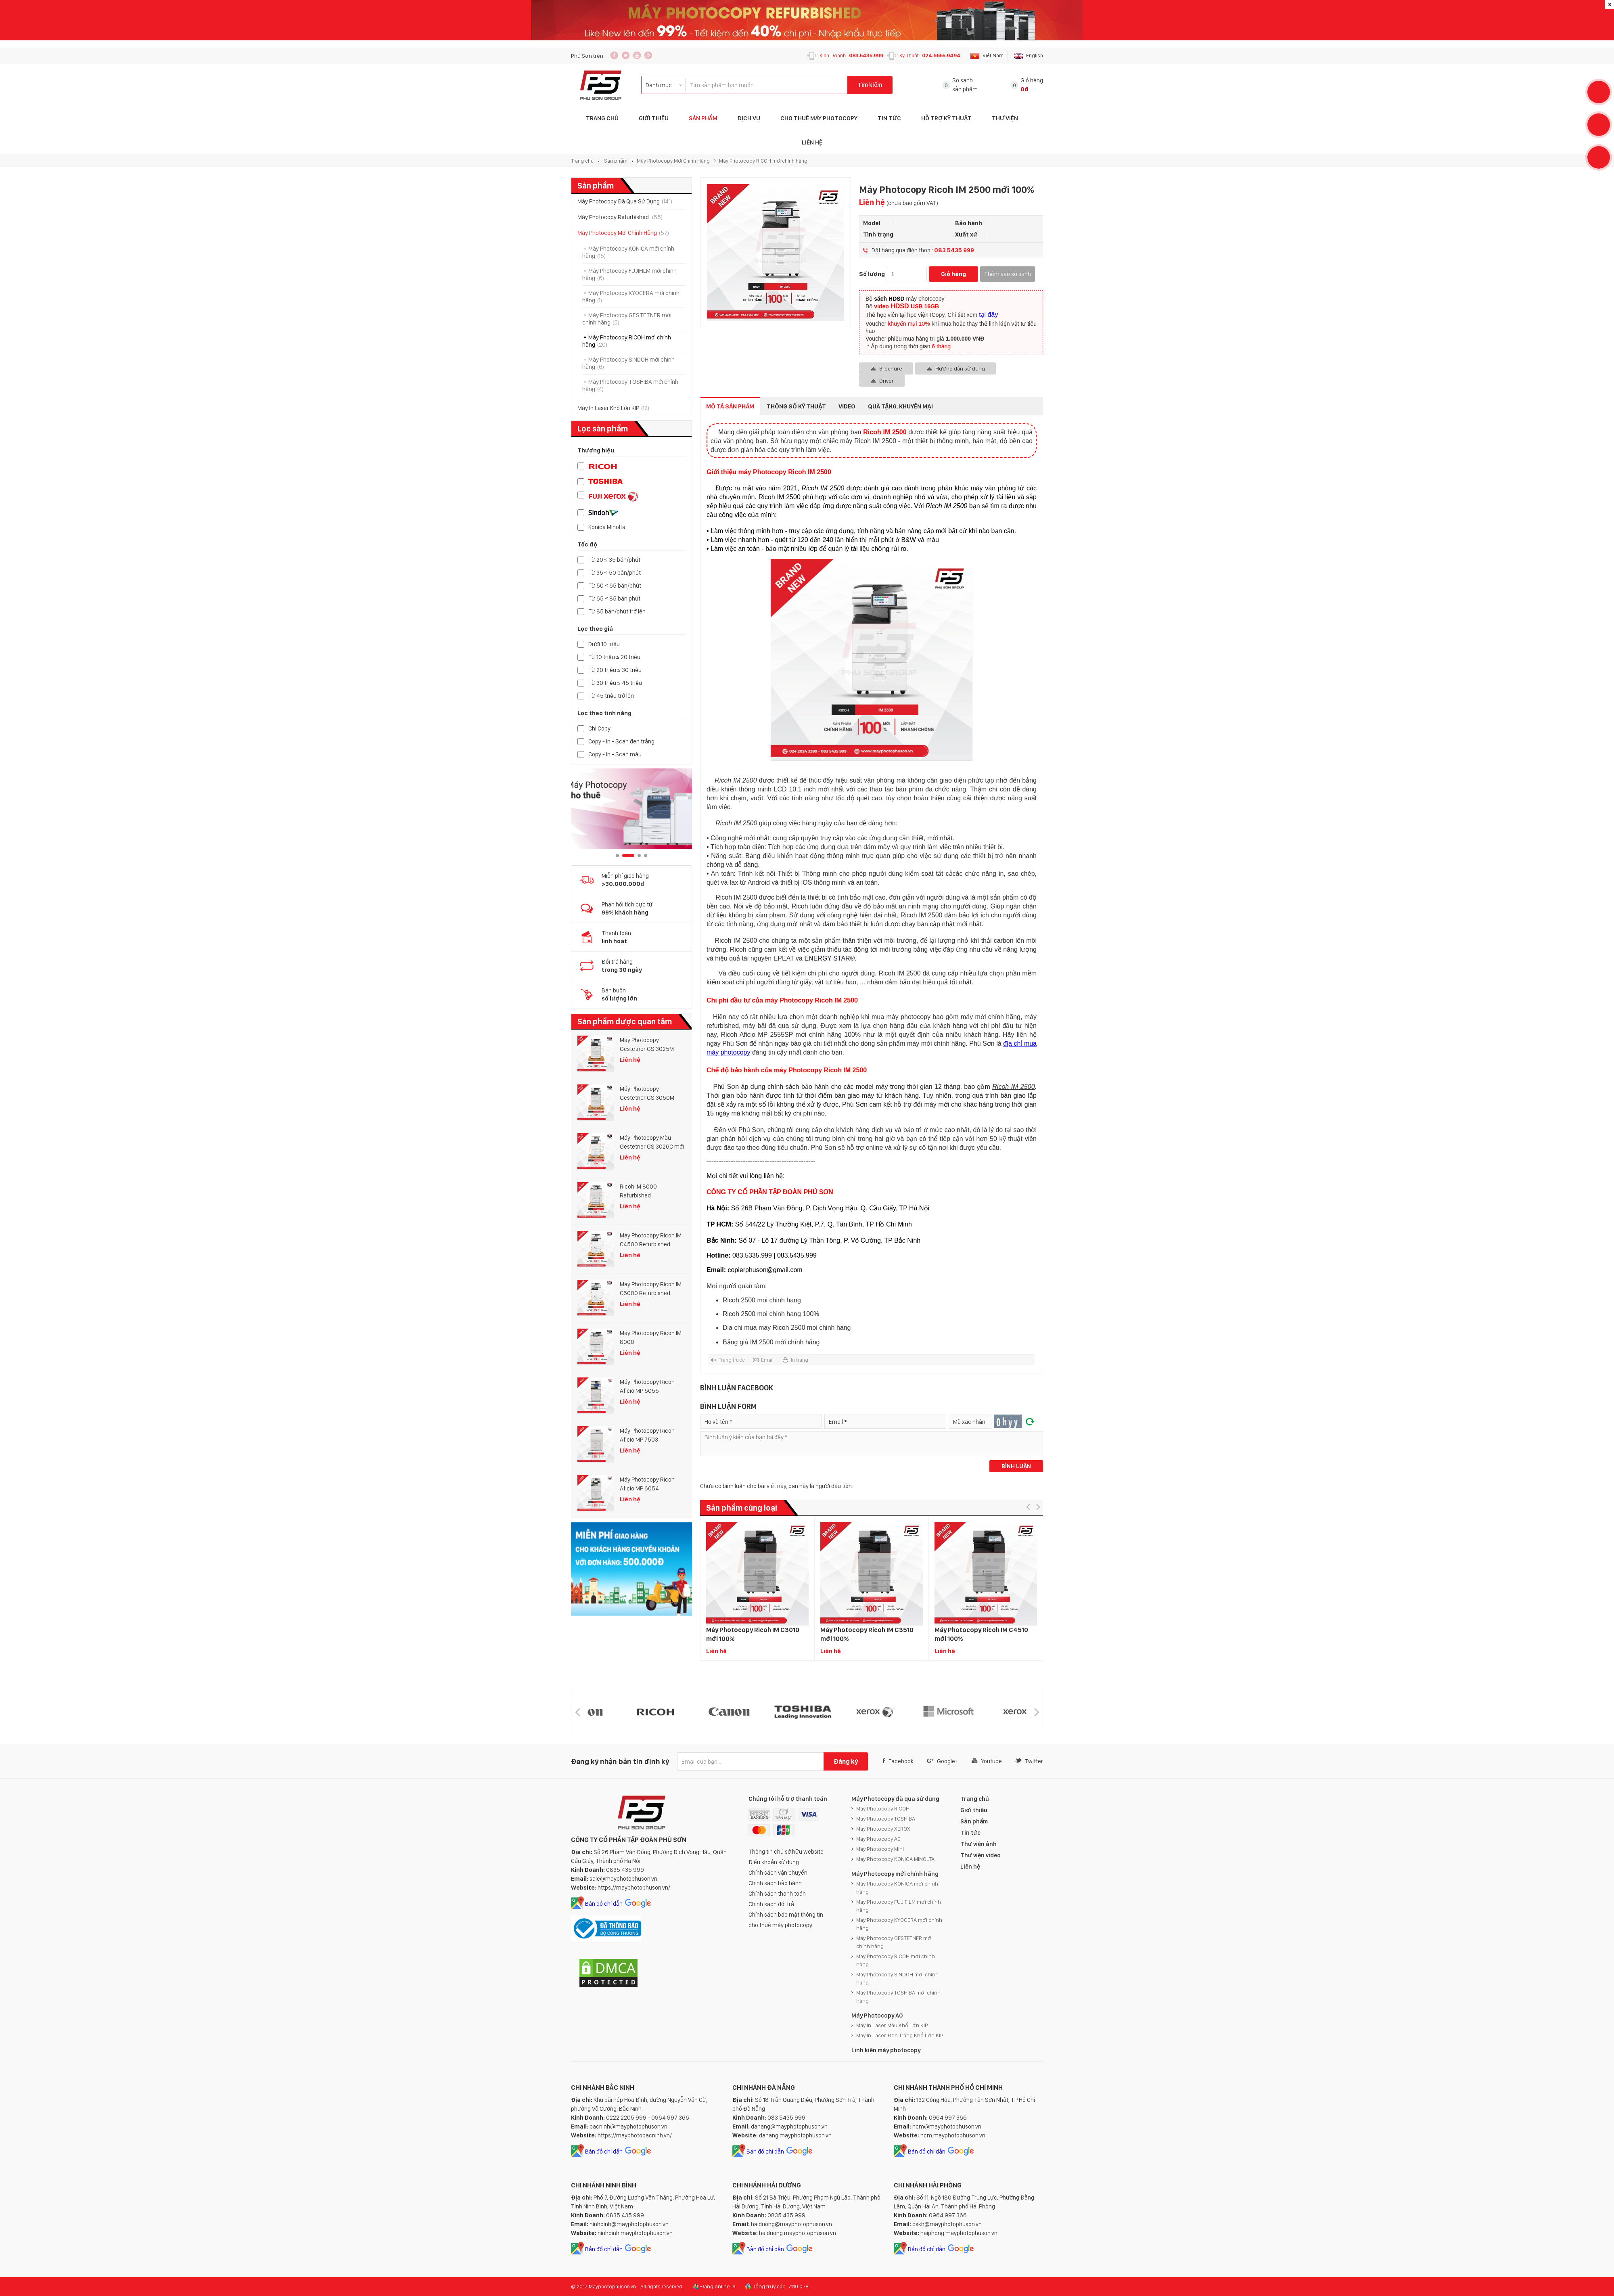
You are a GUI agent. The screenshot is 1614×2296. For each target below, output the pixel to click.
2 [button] (628, 855)
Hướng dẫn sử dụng (960, 368)
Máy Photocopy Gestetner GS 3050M (647, 1093)
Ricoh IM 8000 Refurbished (638, 1191)
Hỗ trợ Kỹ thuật (946, 118)
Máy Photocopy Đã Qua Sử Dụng (624, 201)
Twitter (1029, 1761)
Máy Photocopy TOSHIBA (885, 1818)
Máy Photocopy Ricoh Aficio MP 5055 (647, 1386)
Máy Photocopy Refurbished (620, 217)
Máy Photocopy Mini (880, 1849)
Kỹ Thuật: (929, 55)
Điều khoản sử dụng (773, 1862)
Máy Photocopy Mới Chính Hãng (673, 161)
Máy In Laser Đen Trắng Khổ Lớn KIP (899, 2035)
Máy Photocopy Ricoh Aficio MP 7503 (647, 1435)
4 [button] (645, 855)
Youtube (987, 1761)
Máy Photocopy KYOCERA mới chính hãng (899, 1924)
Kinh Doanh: (851, 55)
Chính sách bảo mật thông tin (785, 1914)
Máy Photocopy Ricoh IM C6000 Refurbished (651, 1289)
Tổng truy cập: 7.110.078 (781, 2286)
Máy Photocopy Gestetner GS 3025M (647, 1044)
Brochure (890, 368)
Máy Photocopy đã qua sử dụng (895, 1798)
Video (846, 406)
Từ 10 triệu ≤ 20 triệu (614, 657)
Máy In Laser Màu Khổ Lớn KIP (892, 2025)
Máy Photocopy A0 (878, 1839)
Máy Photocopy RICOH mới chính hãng (763, 161)
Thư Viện (1005, 118)
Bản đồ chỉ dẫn (604, 1903)
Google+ (942, 1761)
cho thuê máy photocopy (780, 1925)
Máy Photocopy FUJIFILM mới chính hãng (898, 1905)
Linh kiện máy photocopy (885, 2050)
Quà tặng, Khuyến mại (900, 406)
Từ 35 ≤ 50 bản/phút (614, 572)
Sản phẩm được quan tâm (624, 1021)
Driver (886, 380)
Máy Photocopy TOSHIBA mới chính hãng (898, 1996)
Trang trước (732, 1360)
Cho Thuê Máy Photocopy (818, 118)
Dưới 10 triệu (604, 644)
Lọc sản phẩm (602, 428)
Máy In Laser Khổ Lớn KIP (613, 408)
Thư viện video (980, 1855)
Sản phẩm (703, 118)
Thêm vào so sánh (1007, 274)
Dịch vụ (749, 118)
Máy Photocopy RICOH (882, 1808)
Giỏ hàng (953, 274)
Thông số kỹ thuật (796, 406)
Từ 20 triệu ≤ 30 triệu (615, 670)
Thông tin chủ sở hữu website (786, 1851)
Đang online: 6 (718, 2286)
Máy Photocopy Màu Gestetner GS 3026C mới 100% (652, 1142)
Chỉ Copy (599, 728)
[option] (631, 808)
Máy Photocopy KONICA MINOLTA (895, 1859)
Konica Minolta (606, 527)
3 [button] (639, 855)
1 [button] (617, 855)
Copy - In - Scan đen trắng (621, 741)
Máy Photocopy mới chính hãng (895, 1873)
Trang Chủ (602, 118)
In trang (799, 1360)
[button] (1028, 1507)
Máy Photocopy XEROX (883, 1828)
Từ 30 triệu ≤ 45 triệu (615, 683)
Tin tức (889, 118)
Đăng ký (846, 1761)
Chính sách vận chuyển (777, 1872)
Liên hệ (812, 142)
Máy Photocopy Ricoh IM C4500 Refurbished (651, 1240)
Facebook (898, 1761)
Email (767, 1360)
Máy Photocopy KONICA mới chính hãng (897, 1887)
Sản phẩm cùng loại (741, 1508)
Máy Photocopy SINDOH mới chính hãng (897, 1978)
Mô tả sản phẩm (730, 406)
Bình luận (1016, 1466)
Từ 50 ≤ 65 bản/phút (614, 585)
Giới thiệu (654, 118)
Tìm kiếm (869, 84)
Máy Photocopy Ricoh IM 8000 (651, 1337)
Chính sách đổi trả (771, 1904)
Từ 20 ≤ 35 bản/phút (614, 560)
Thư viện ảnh (978, 1844)
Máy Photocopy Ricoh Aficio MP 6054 (647, 1484)
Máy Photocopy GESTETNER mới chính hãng (894, 1942)
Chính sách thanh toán (777, 1893)
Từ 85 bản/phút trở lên (617, 611)
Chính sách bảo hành (775, 1883)
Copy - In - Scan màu (615, 754)
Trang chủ (582, 161)
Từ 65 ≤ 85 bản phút (614, 598)
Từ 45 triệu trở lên (611, 696)
